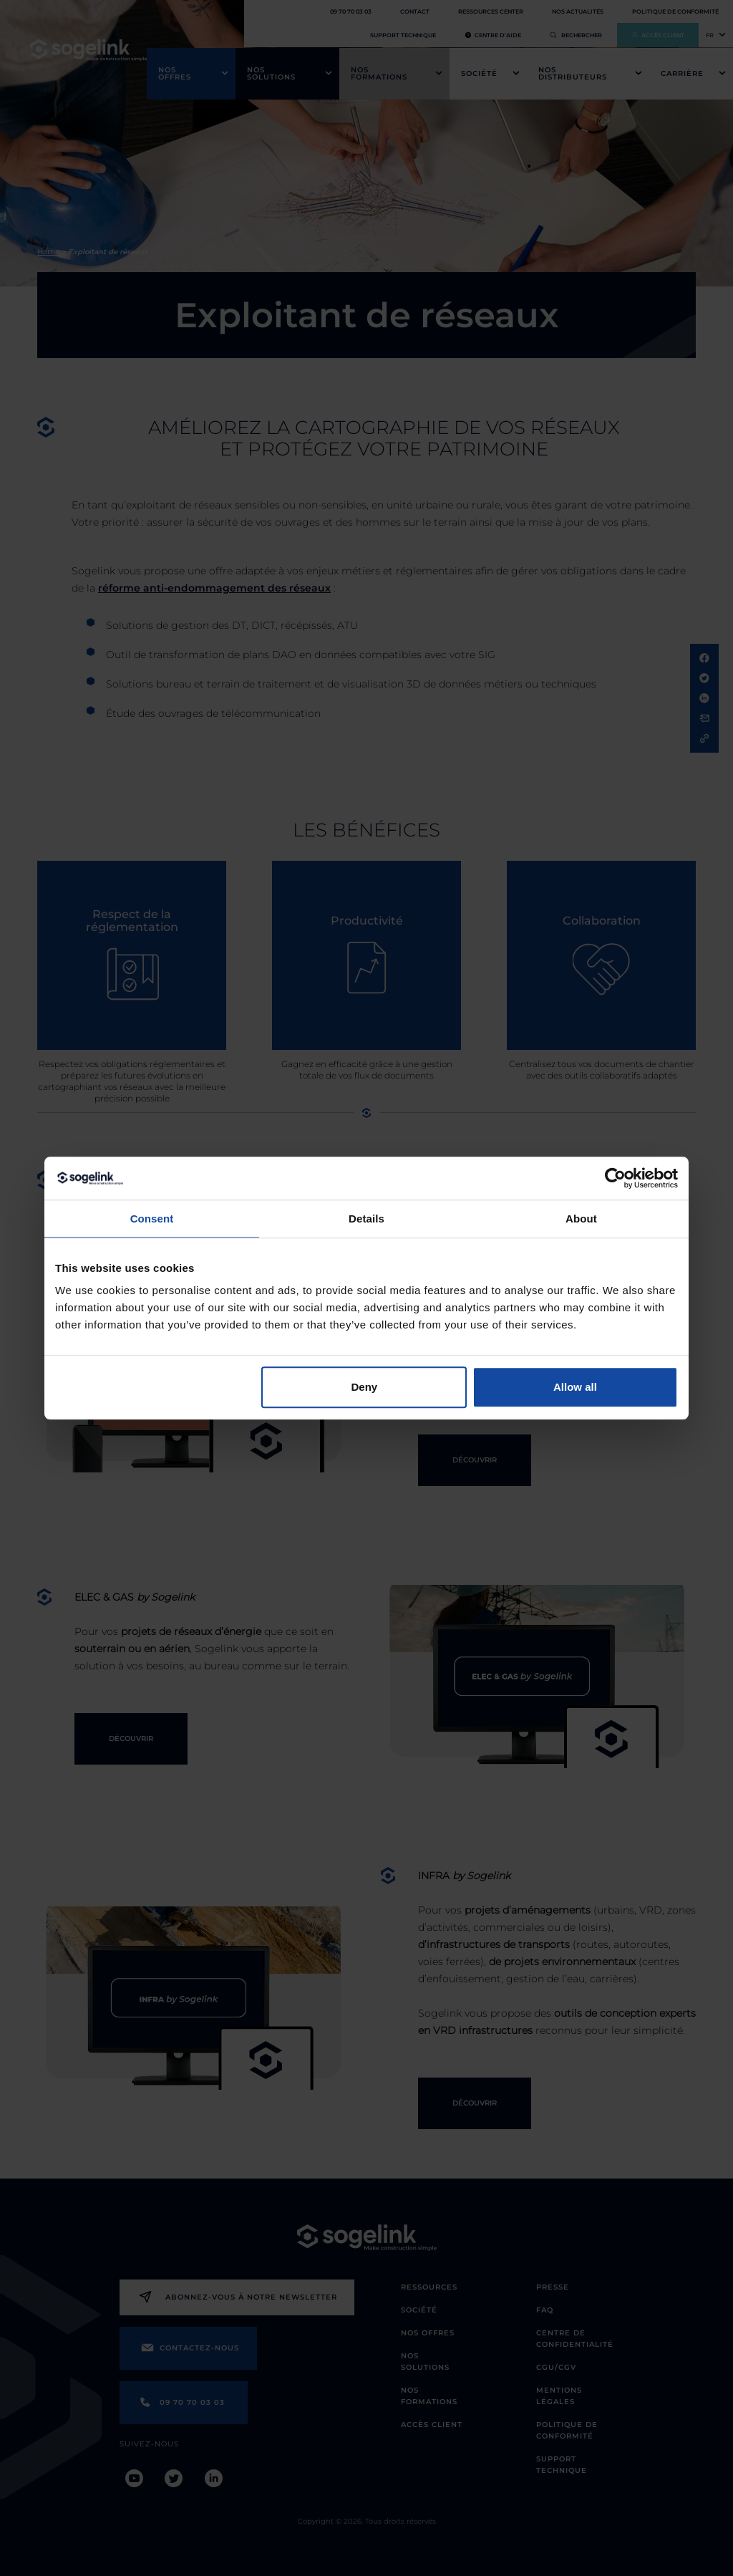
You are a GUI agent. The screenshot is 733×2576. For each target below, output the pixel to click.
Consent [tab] (152, 1218)
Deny (364, 1387)
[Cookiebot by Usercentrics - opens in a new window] (615, 1178)
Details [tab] (366, 1218)
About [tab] (581, 1218)
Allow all (575, 1387)
